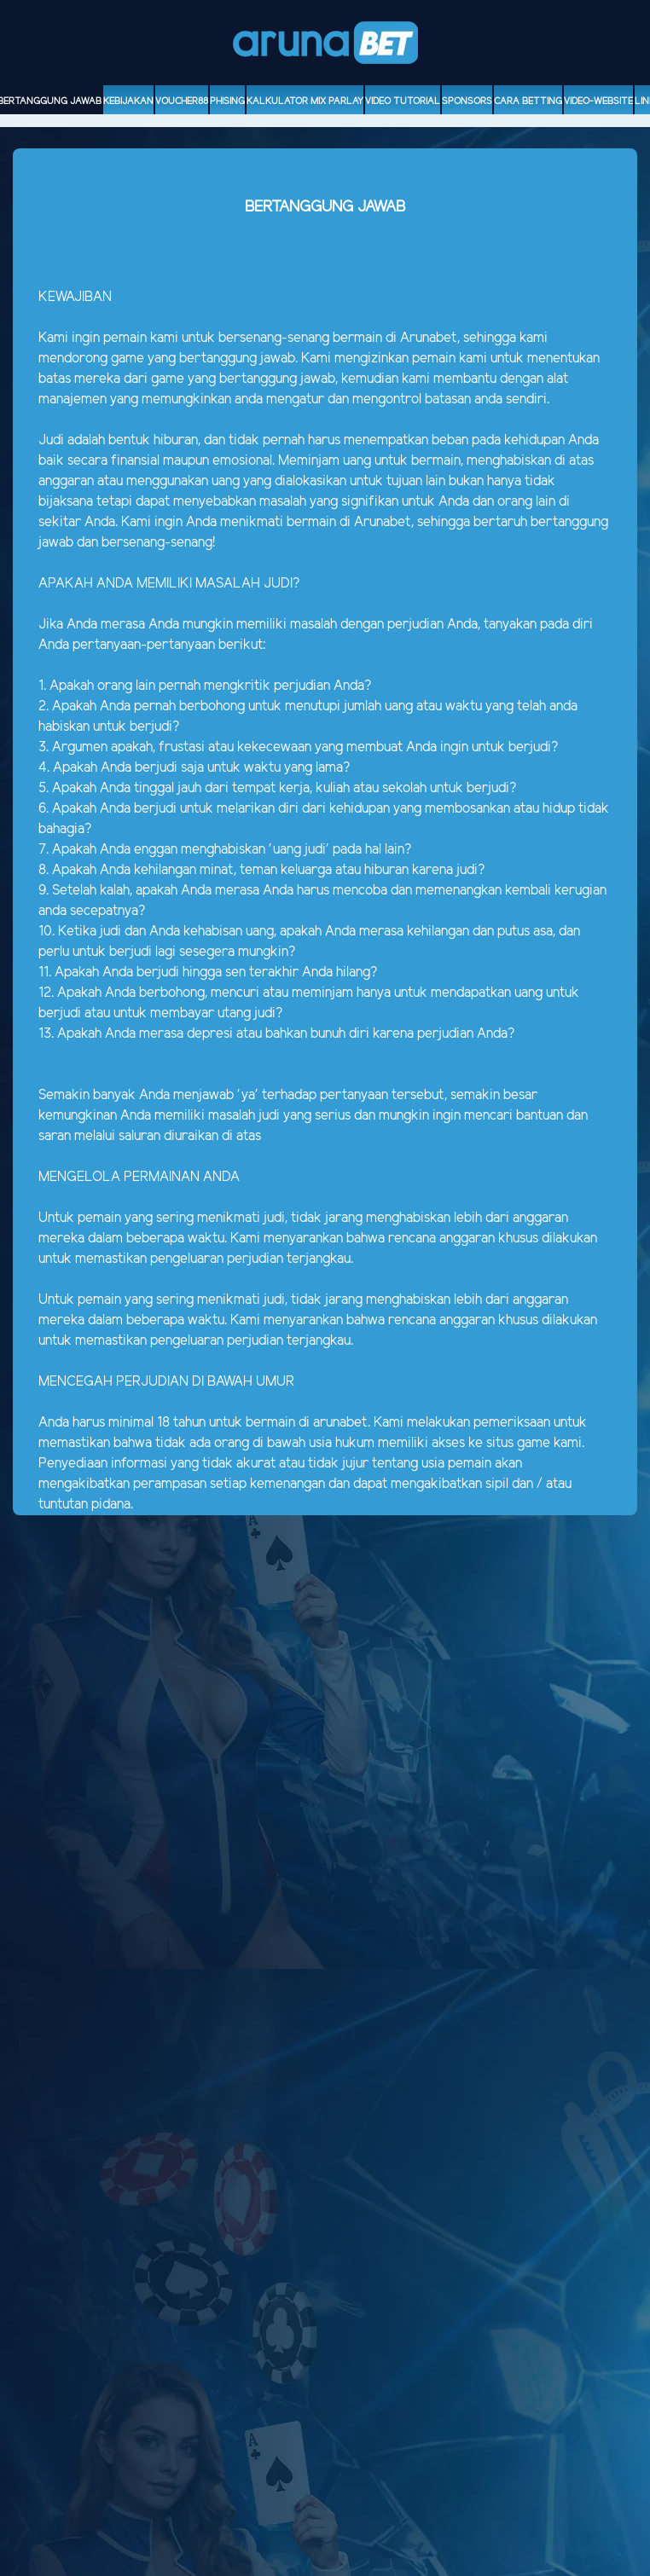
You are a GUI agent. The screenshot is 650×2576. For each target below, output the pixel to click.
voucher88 (181, 101)
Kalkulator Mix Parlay (305, 101)
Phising (227, 101)
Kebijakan (128, 101)
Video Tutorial (402, 101)
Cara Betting (528, 101)
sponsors (467, 101)
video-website (598, 101)
